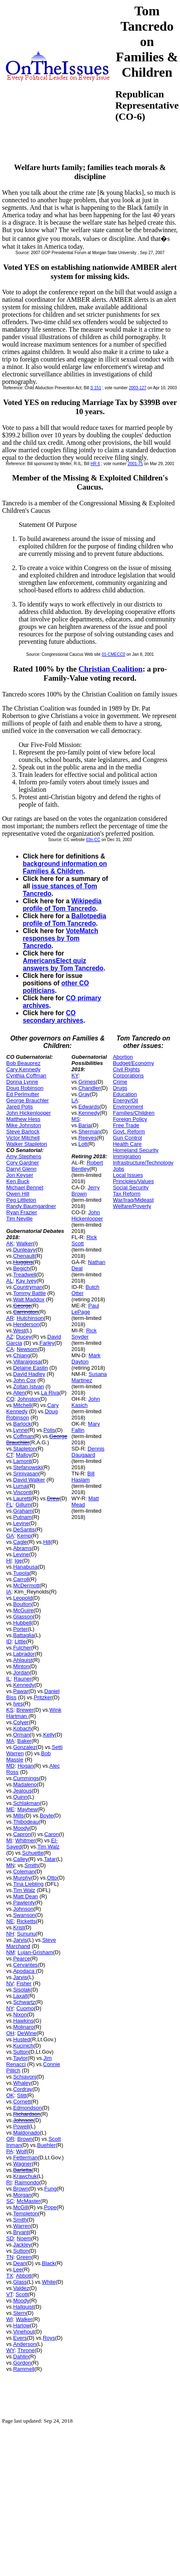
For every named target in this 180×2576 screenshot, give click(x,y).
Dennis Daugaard (87, 1452)
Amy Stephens (23, 1156)
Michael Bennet (25, 1187)
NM (10, 1952)
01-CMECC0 (113, 654)
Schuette (32, 1853)
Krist (18, 1927)
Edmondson (27, 2108)
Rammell (23, 2369)
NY (9, 2008)
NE (10, 1921)
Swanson (24, 1915)
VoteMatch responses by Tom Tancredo (60, 938)
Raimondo (27, 2182)
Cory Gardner (22, 1162)
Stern (19, 2313)
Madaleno (25, 1784)
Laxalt (20, 1996)
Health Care (127, 1144)
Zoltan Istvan (28, 1386)
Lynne (20, 1430)
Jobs (118, 1169)
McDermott (26, 1585)
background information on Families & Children (65, 867)
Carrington (26, 1312)
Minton (21, 1666)
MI (9, 1840)
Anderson (24, 2344)
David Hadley (29, 1374)
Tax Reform (126, 1194)
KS (9, 1710)
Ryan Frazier (21, 1212)
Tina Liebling (28, 1884)
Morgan (22, 2195)
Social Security (130, 1187)
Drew (53, 1498)
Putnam (22, 1517)
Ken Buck (17, 1181)
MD (10, 1766)
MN (10, 1865)
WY (10, 2350)
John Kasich (85, 1402)
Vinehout (23, 2332)
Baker (24, 1741)
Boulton (22, 1604)
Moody (21, 1828)
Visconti (22, 1492)
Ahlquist (22, 1660)
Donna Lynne (22, 1082)
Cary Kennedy (23, 1069)
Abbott (24, 2276)
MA (10, 1741)
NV (10, 1983)
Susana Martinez (89, 1377)
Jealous (22, 1791)
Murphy (22, 1878)
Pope (50, 2207)
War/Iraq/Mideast (133, 1200)
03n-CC (93, 839)
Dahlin (21, 2356)
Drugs (120, 1088)
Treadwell (24, 1274)
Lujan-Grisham (35, 1952)
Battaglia (23, 1635)
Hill (47, 1542)
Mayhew (27, 1809)
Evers (20, 2338)
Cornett (22, 2101)
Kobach (22, 1728)
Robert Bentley (87, 1165)
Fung (50, 2188)
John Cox (24, 1380)
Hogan (25, 1766)
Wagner (22, 2164)
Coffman (23, 1436)
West (19, 1330)
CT (9, 1455)
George (22, 1306)
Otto (52, 1878)
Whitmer (25, 1840)
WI (9, 2319)
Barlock (22, 1424)
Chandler (89, 1088)
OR (10, 2139)
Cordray (22, 2089)
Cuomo (25, 2008)
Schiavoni (24, 2077)
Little (20, 1641)
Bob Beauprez (23, 1063)
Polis (49, 1430)
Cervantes (25, 1965)
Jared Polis (19, 1107)
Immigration (127, 1156)
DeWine (26, 2033)
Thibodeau (26, 1822)
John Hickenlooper (28, 1113)
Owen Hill (17, 1194)
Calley (20, 1859)
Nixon (20, 2014)
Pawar (21, 1691)
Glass (20, 2282)
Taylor (20, 2058)
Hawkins (23, 2021)
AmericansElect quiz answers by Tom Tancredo (63, 964)
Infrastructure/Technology (143, 1162)
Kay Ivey (26, 1281)
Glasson (23, 1616)
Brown (25, 2139)
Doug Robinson (25, 1088)
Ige (18, 1560)
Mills (18, 1815)
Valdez (21, 2288)
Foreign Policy (130, 1119)
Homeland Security (135, 1150)
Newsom (27, 1349)
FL (9, 1504)
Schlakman (26, 1803)
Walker (25, 1243)
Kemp (24, 1536)
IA (8, 1592)
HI (9, 1560)
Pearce (21, 1958)
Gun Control (127, 1138)
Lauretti (22, 1498)
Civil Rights (126, 1069)
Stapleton (24, 1449)
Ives (18, 1703)
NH (10, 1934)
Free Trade (126, 1125)
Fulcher (22, 1648)
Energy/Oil (125, 1100)
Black (48, 2263)
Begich (21, 1268)
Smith (31, 1865)
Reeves (87, 1138)
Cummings (26, 1778)
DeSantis (24, 1529)
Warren (22, 2226)
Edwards (89, 1107)
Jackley (22, 2244)
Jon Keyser (19, 1175)
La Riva (50, 1393)
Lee (17, 2269)
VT (9, 2294)
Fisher (24, 1983)
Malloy (24, 1455)
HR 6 (95, 463)
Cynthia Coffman (26, 1075)
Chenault (24, 1256)
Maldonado (26, 2133)
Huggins (23, 1262)
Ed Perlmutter (22, 1094)
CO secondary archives (53, 1016)
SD (10, 2238)
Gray (84, 1094)
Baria (84, 1125)
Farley (46, 1343)
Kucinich (23, 2045)
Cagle (20, 1542)
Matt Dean (25, 1896)
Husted (21, 2039)
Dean (19, 2263)
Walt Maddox (28, 1299)
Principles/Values (133, 1181)
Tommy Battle (29, 1293)
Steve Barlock (22, 1131)
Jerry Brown (85, 1190)
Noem (24, 2238)
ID (9, 1641)
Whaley (22, 2083)
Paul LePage (85, 1309)
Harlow (21, 2325)
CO (10, 1399)
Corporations (128, 1075)
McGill (20, 2207)
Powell (21, 2126)
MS (75, 1119)
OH (10, 2033)
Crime (120, 1082)
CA (10, 1349)
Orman (21, 1735)
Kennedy (23, 1685)
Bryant (21, 2232)
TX (9, 2276)
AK (9, 1243)
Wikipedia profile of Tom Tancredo (62, 904)
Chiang (21, 1355)
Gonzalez (24, 1747)
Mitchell (22, 1405)
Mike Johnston (23, 1125)
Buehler (46, 2145)
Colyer (21, 1722)
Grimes (87, 1082)
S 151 (95, 388)
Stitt (21, 2095)
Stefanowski (27, 1467)
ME (10, 1809)
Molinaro (23, 2027)
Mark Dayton (85, 1358)
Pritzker (43, 1697)
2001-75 (135, 463)
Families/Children (133, 1113)
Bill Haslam (83, 1476)
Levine (21, 1523)
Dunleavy (24, 1250)
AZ (9, 1337)
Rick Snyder (84, 1333)
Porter (20, 1629)
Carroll (21, 1579)
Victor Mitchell (23, 1138)
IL (8, 1679)
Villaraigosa (27, 1361)
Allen (19, 1393)
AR (10, 1318)
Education (125, 1094)
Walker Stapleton (26, 1144)
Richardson (27, 2114)
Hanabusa (25, 1567)
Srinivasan (26, 1473)
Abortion (123, 1057)
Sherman (89, 1131)
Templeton (25, 2213)
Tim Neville (19, 1218)
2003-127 (137, 388)
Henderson (26, 1324)
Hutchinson (30, 1318)
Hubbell (22, 1623)
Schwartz (24, 2002)
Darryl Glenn (21, 1169)
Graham (23, 1511)
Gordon (22, 2363)
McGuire (23, 1610)
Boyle (47, 1815)
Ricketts (26, 1921)
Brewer (25, 1710)
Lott (83, 1144)
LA (74, 1100)
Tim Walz (48, 1846)
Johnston (28, 1399)
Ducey (24, 1337)
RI (9, 2182)
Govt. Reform (129, 1131)
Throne (25, 2350)
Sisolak (22, 1990)
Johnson (23, 1909)
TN (9, 2257)
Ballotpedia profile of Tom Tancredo (64, 919)
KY (74, 1075)
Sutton (21, 2052)
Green (24, 2257)
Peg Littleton (21, 1200)
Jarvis (20, 1940)
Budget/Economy (133, 1063)
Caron (51, 1834)
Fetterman (25, 2157)
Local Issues (128, 1175)
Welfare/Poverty (132, 1206)
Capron (22, 1834)
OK (10, 2095)
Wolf (21, 2151)
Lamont (22, 1461)
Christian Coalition (110, 669)
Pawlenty (24, 1902)
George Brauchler (27, 1100)
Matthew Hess (23, 1119)
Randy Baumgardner (31, 1206)
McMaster (28, 2201)
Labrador (24, 1654)
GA (10, 1536)
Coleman (24, 1871)
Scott (21, 2294)
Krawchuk (25, 2176)
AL (9, 1281)
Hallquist (23, 2307)
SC (10, 2201)
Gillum (23, 1504)
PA (9, 2151)
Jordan (21, 1672)
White (49, 2282)
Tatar (50, 1859)
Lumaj (20, 1486)
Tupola (21, 1573)
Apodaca (24, 1971)
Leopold (22, 1598)
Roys (49, 2338)
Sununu (26, 1934)
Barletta (22, 2170)
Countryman (28, 1287)
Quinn (20, 1797)
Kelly (49, 1735)
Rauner (23, 1679)
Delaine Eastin (30, 1368)
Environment (128, 1107)
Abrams (22, 1548)
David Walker (29, 1480)
